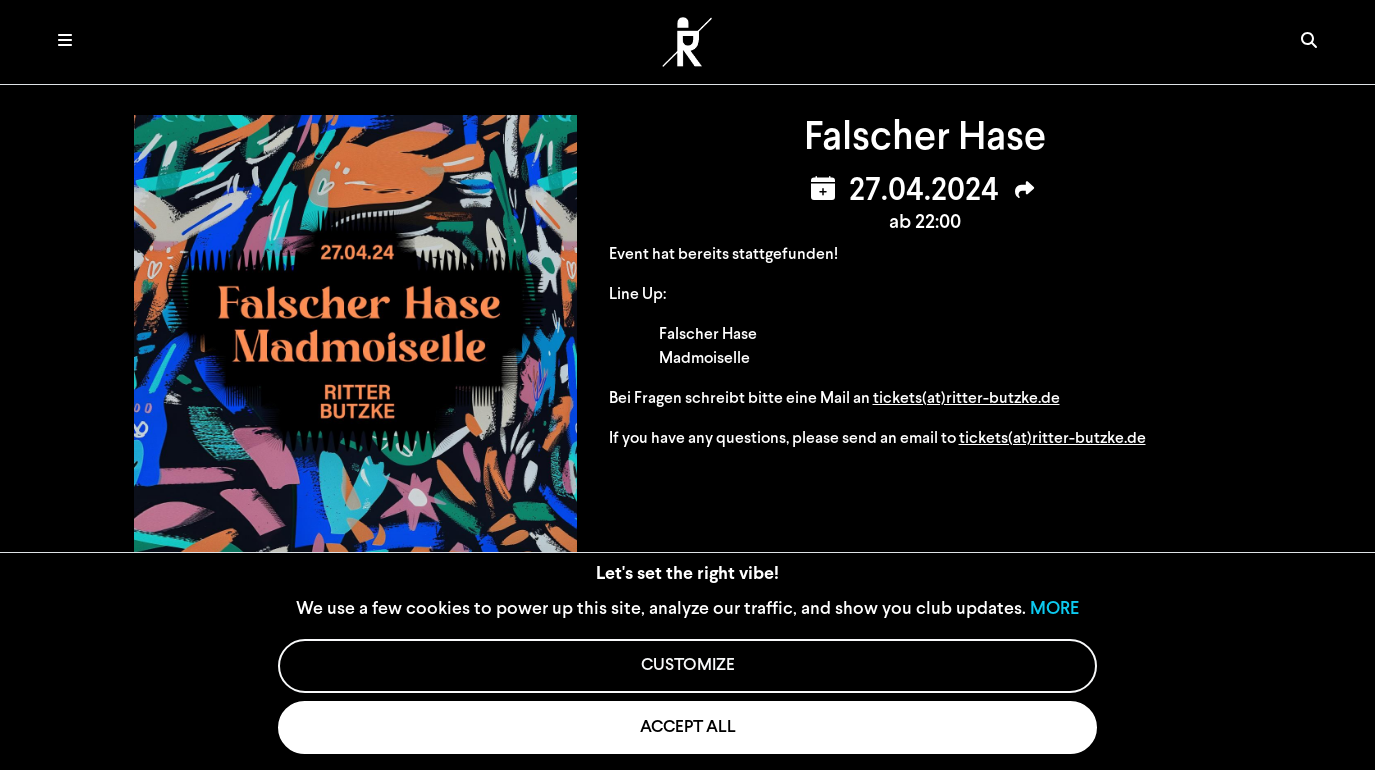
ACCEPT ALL (688, 727)
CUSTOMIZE (688, 665)
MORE (1054, 609)
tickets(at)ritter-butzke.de (966, 399)
